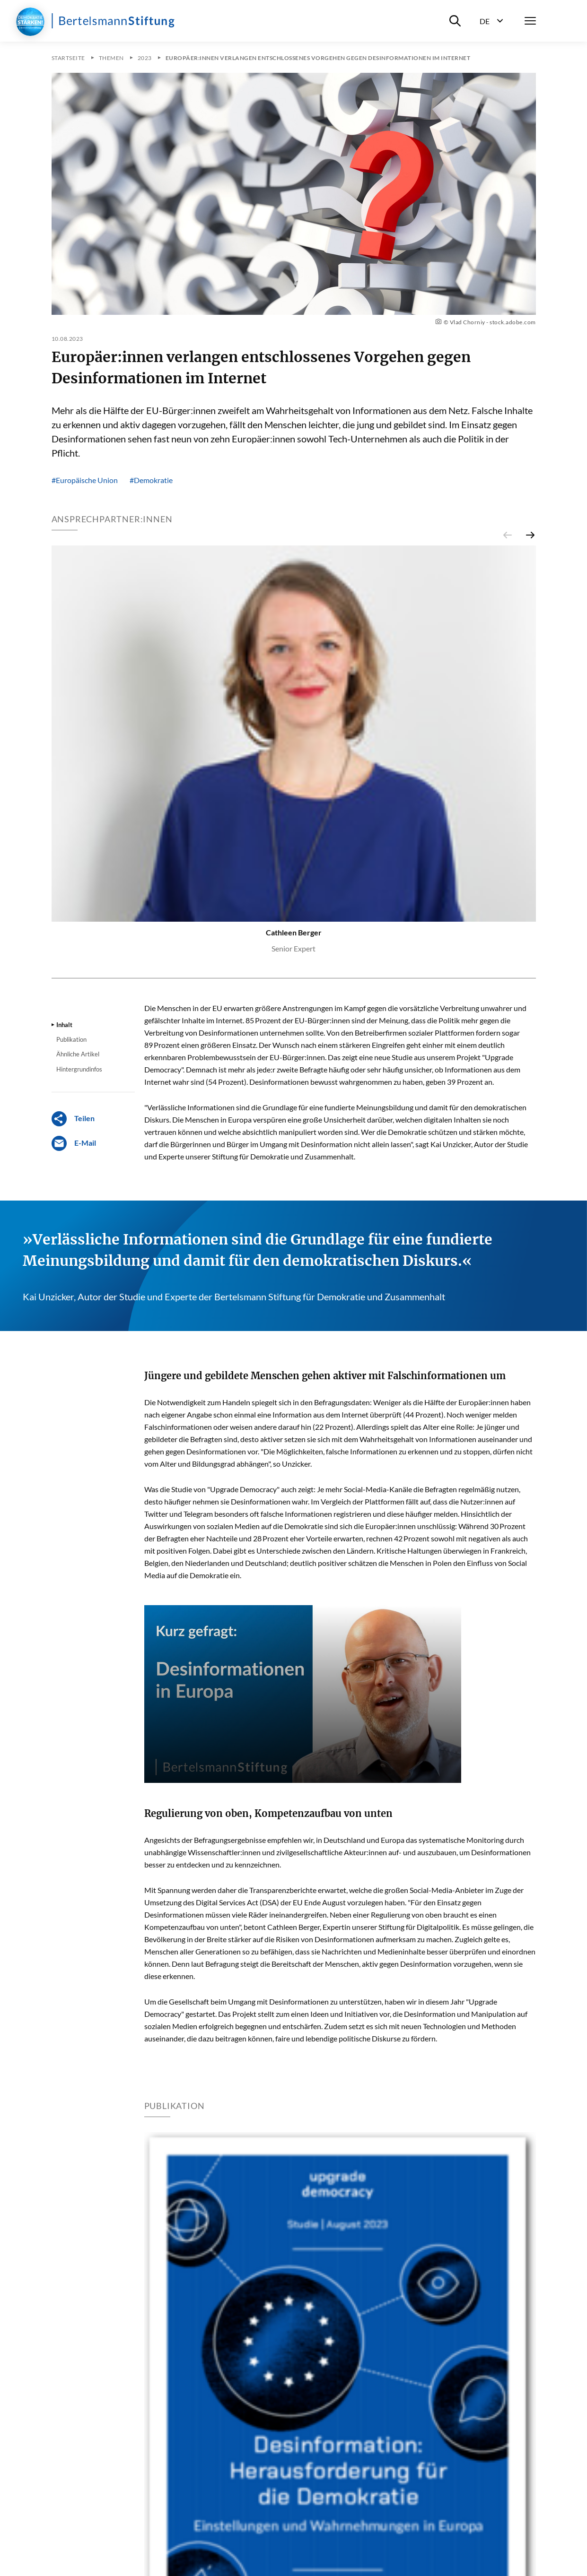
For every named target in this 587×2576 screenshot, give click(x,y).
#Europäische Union (85, 479)
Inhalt (64, 1025)
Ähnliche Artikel (77, 1054)
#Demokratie (151, 479)
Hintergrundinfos (79, 1069)
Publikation (71, 1039)
